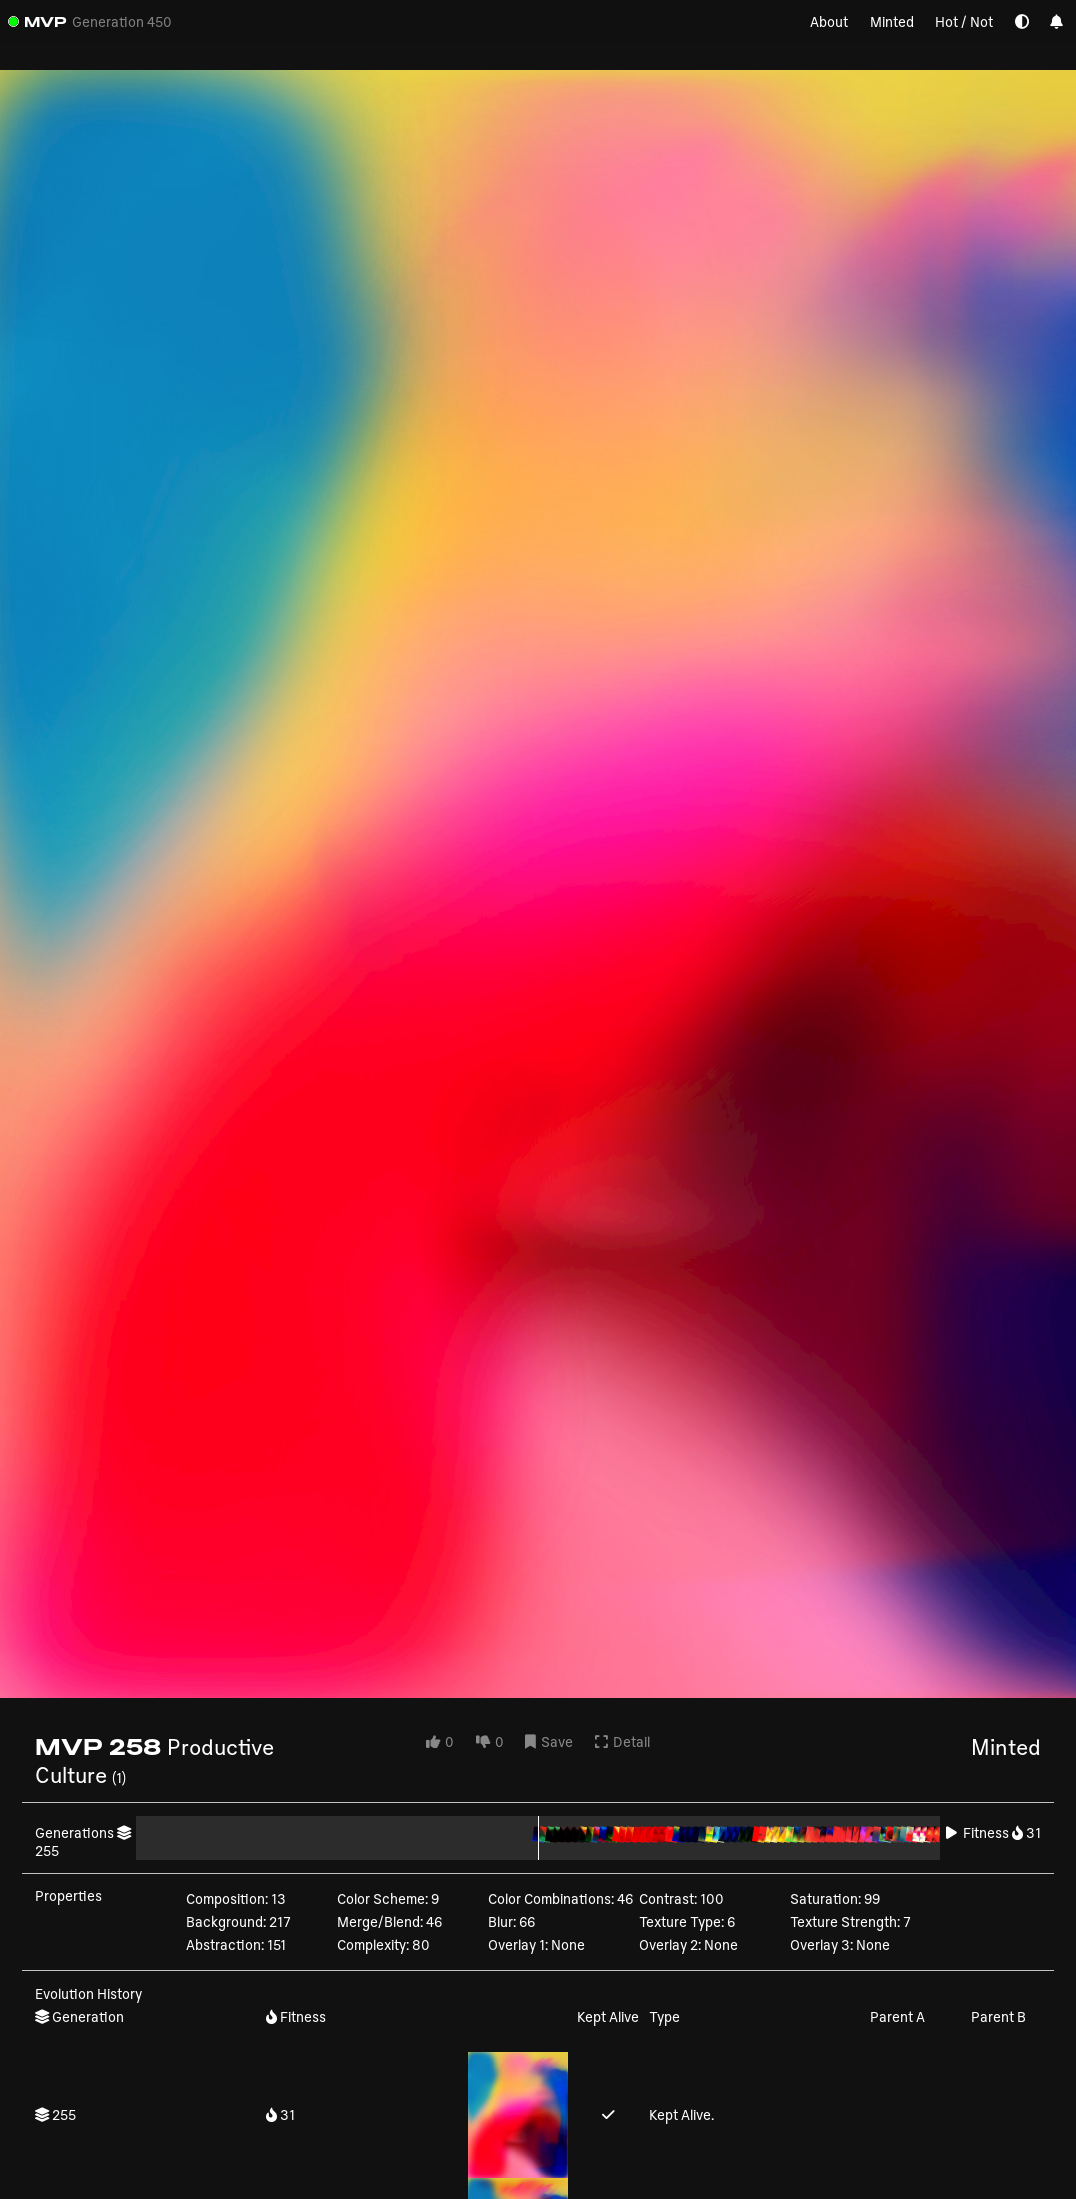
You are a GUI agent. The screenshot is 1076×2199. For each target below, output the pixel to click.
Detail (622, 1741)
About (829, 21)
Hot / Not (964, 21)
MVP (45, 21)
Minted (892, 21)
